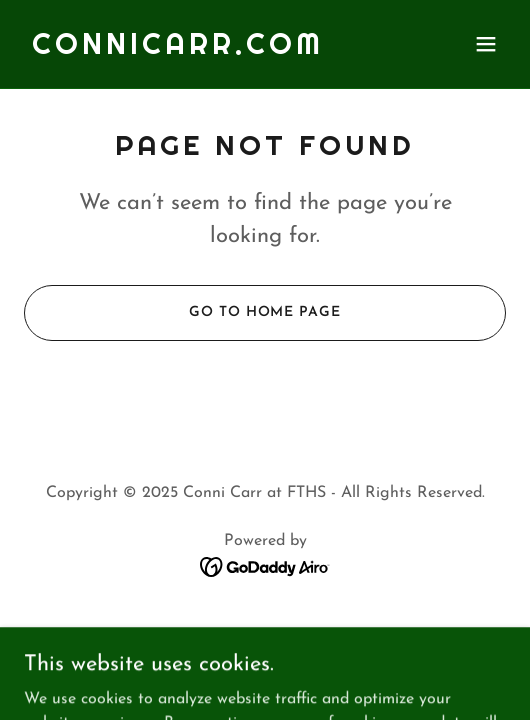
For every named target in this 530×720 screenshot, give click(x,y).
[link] (178, 50)
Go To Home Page (264, 312)
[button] (486, 44)
